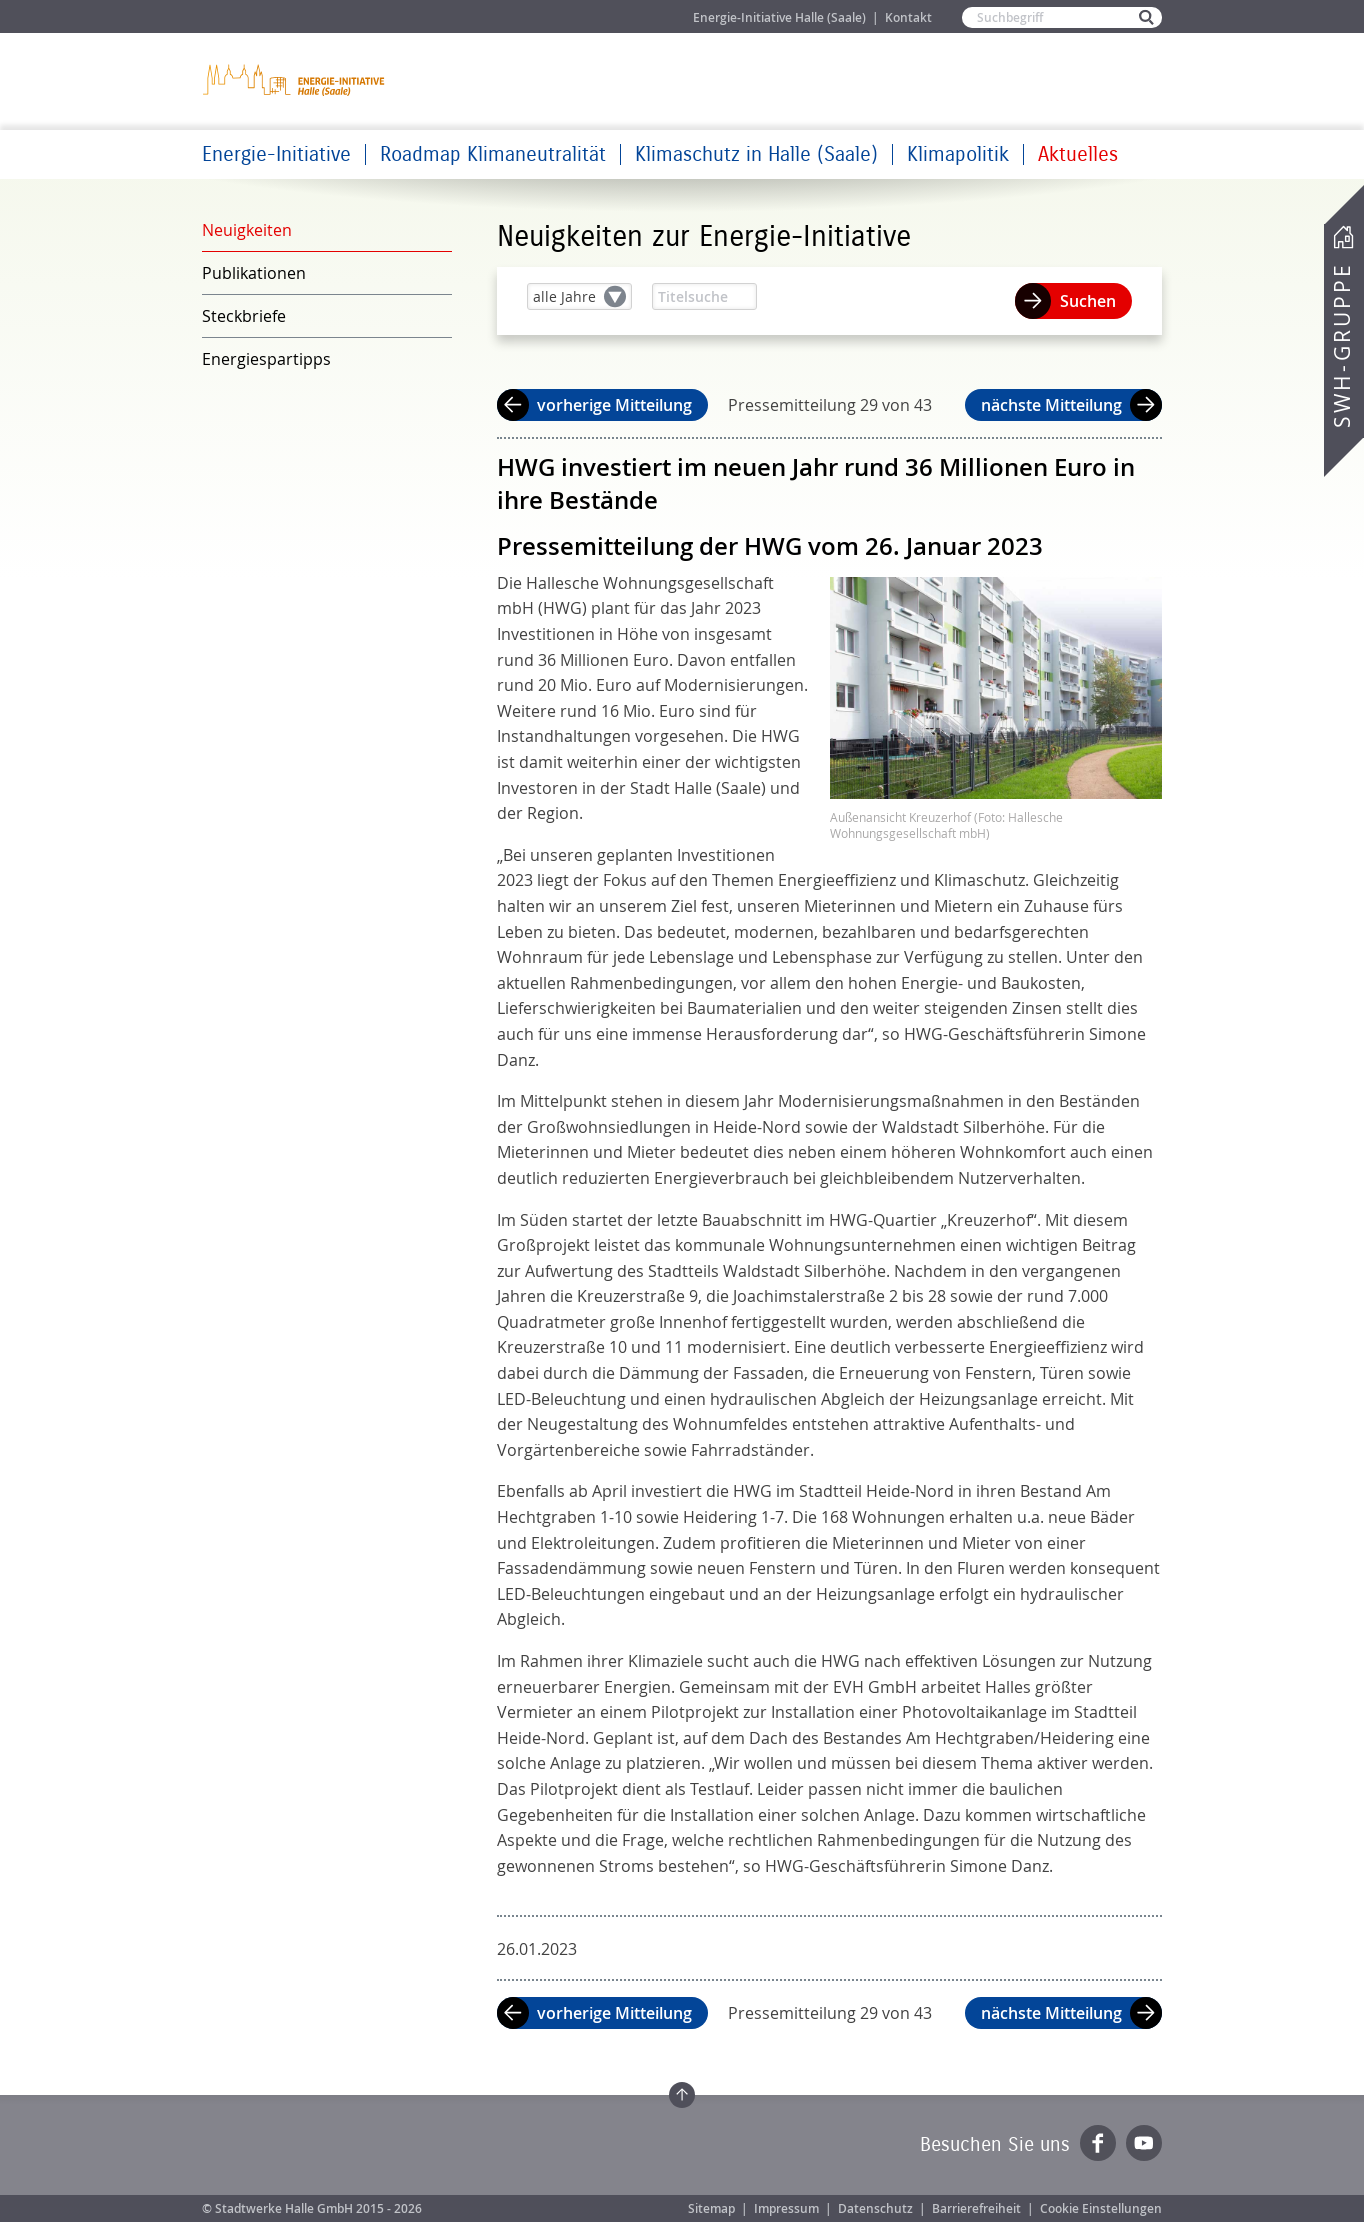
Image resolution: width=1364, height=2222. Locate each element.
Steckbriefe (244, 316)
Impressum (786, 2208)
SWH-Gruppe (1342, 345)
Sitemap (711, 2208)
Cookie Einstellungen (1101, 2208)
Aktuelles (1078, 154)
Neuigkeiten (247, 230)
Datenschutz (875, 2208)
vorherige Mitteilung (614, 405)
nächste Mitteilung (1051, 405)
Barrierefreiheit (976, 2208)
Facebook (1098, 2143)
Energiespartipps (266, 359)
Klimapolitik (958, 154)
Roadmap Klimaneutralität (493, 154)
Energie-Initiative (276, 154)
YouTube (1144, 2143)
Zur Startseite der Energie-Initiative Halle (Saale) (295, 79)
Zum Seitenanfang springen (682, 2095)
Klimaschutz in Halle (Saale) (756, 154)
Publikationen (254, 273)
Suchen (1088, 301)
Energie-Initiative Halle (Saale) (779, 17)
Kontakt (908, 17)
